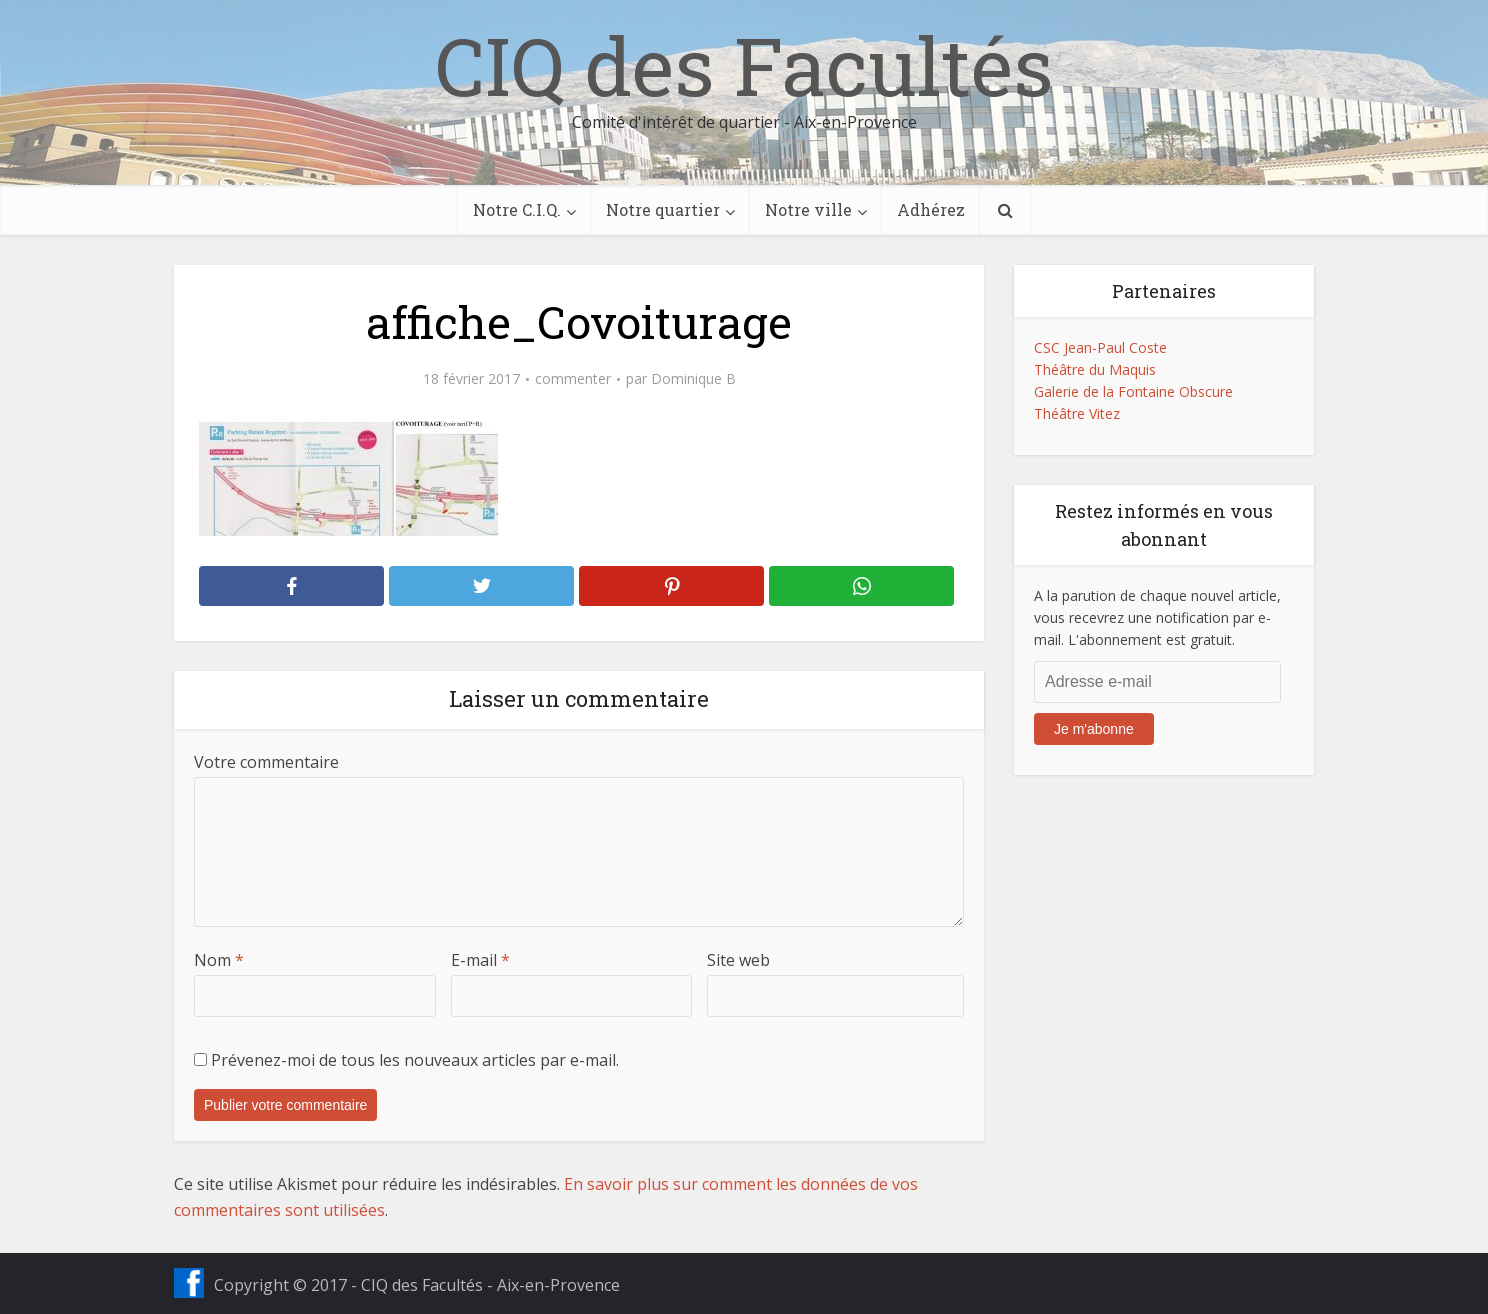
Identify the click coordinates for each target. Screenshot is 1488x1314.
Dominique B (693, 379)
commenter (573, 379)
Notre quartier (663, 209)
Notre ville (808, 209)
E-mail (480, 960)
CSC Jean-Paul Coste (1100, 347)
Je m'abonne (1094, 729)
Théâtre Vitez (1077, 413)
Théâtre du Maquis (1095, 369)
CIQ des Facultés (744, 65)
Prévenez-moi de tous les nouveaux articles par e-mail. (415, 1060)
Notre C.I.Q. (517, 209)
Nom (219, 960)
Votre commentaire (266, 762)
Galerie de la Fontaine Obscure (1133, 391)
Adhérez (931, 209)
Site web (738, 960)
